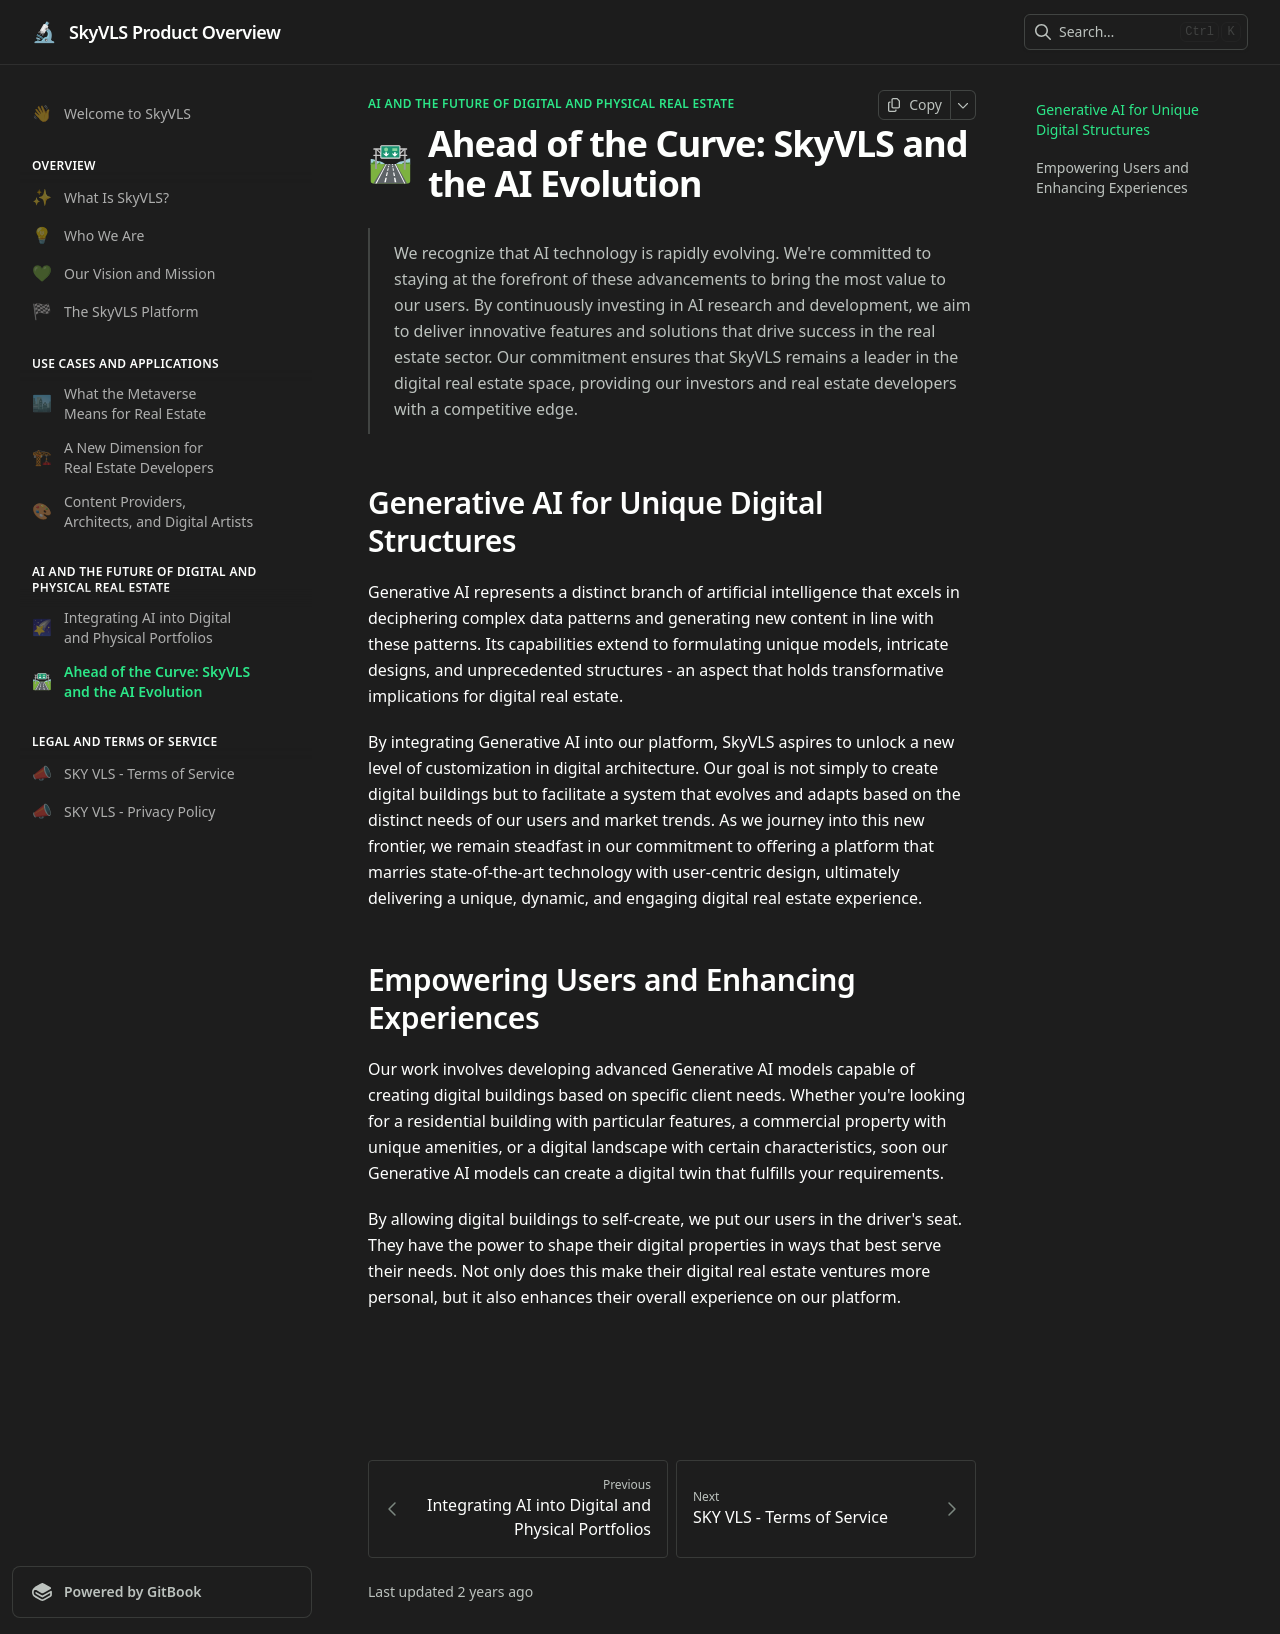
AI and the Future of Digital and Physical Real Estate (551, 104)
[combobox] (1115, 32)
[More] (963, 105)
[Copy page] (914, 105)
